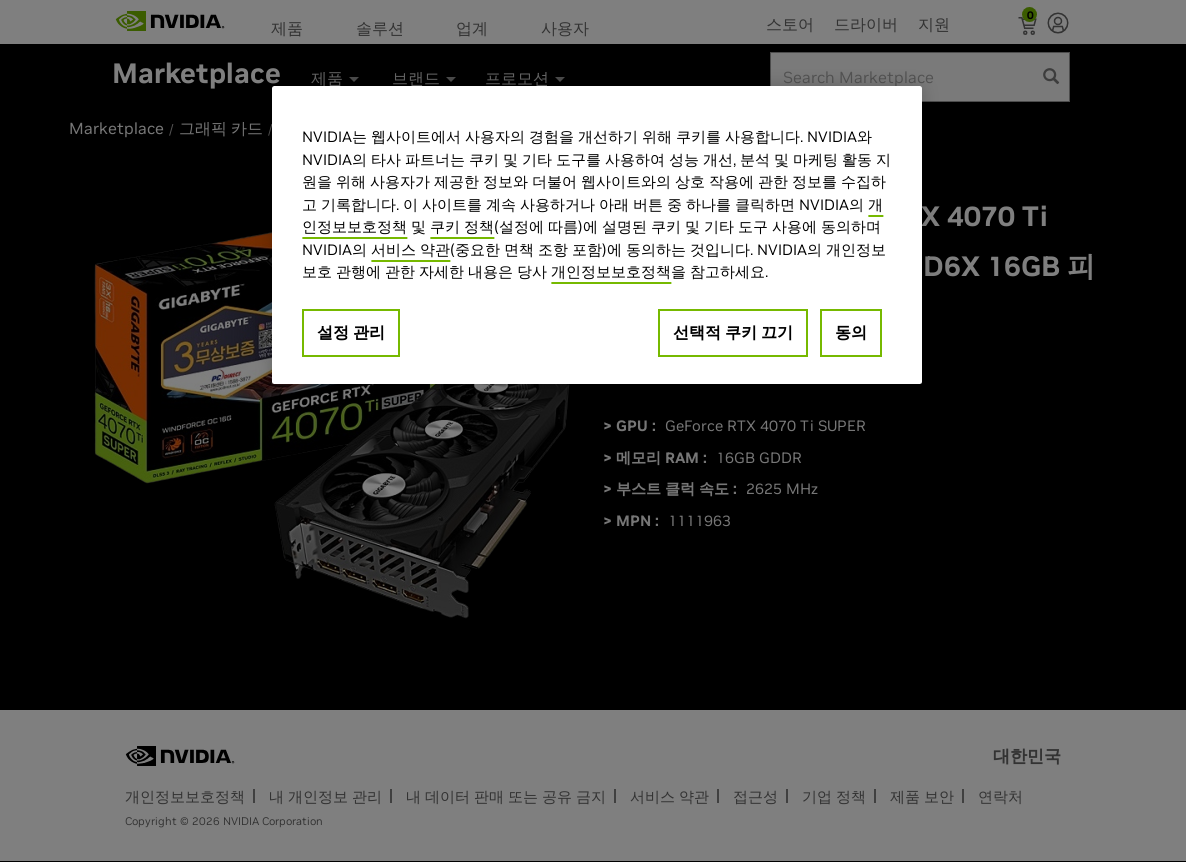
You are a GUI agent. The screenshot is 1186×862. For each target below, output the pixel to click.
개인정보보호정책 (611, 271)
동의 (851, 332)
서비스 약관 (410, 249)
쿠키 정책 (462, 226)
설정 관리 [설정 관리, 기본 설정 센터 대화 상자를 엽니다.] (351, 332)
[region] (597, 235)
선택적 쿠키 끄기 (733, 332)
